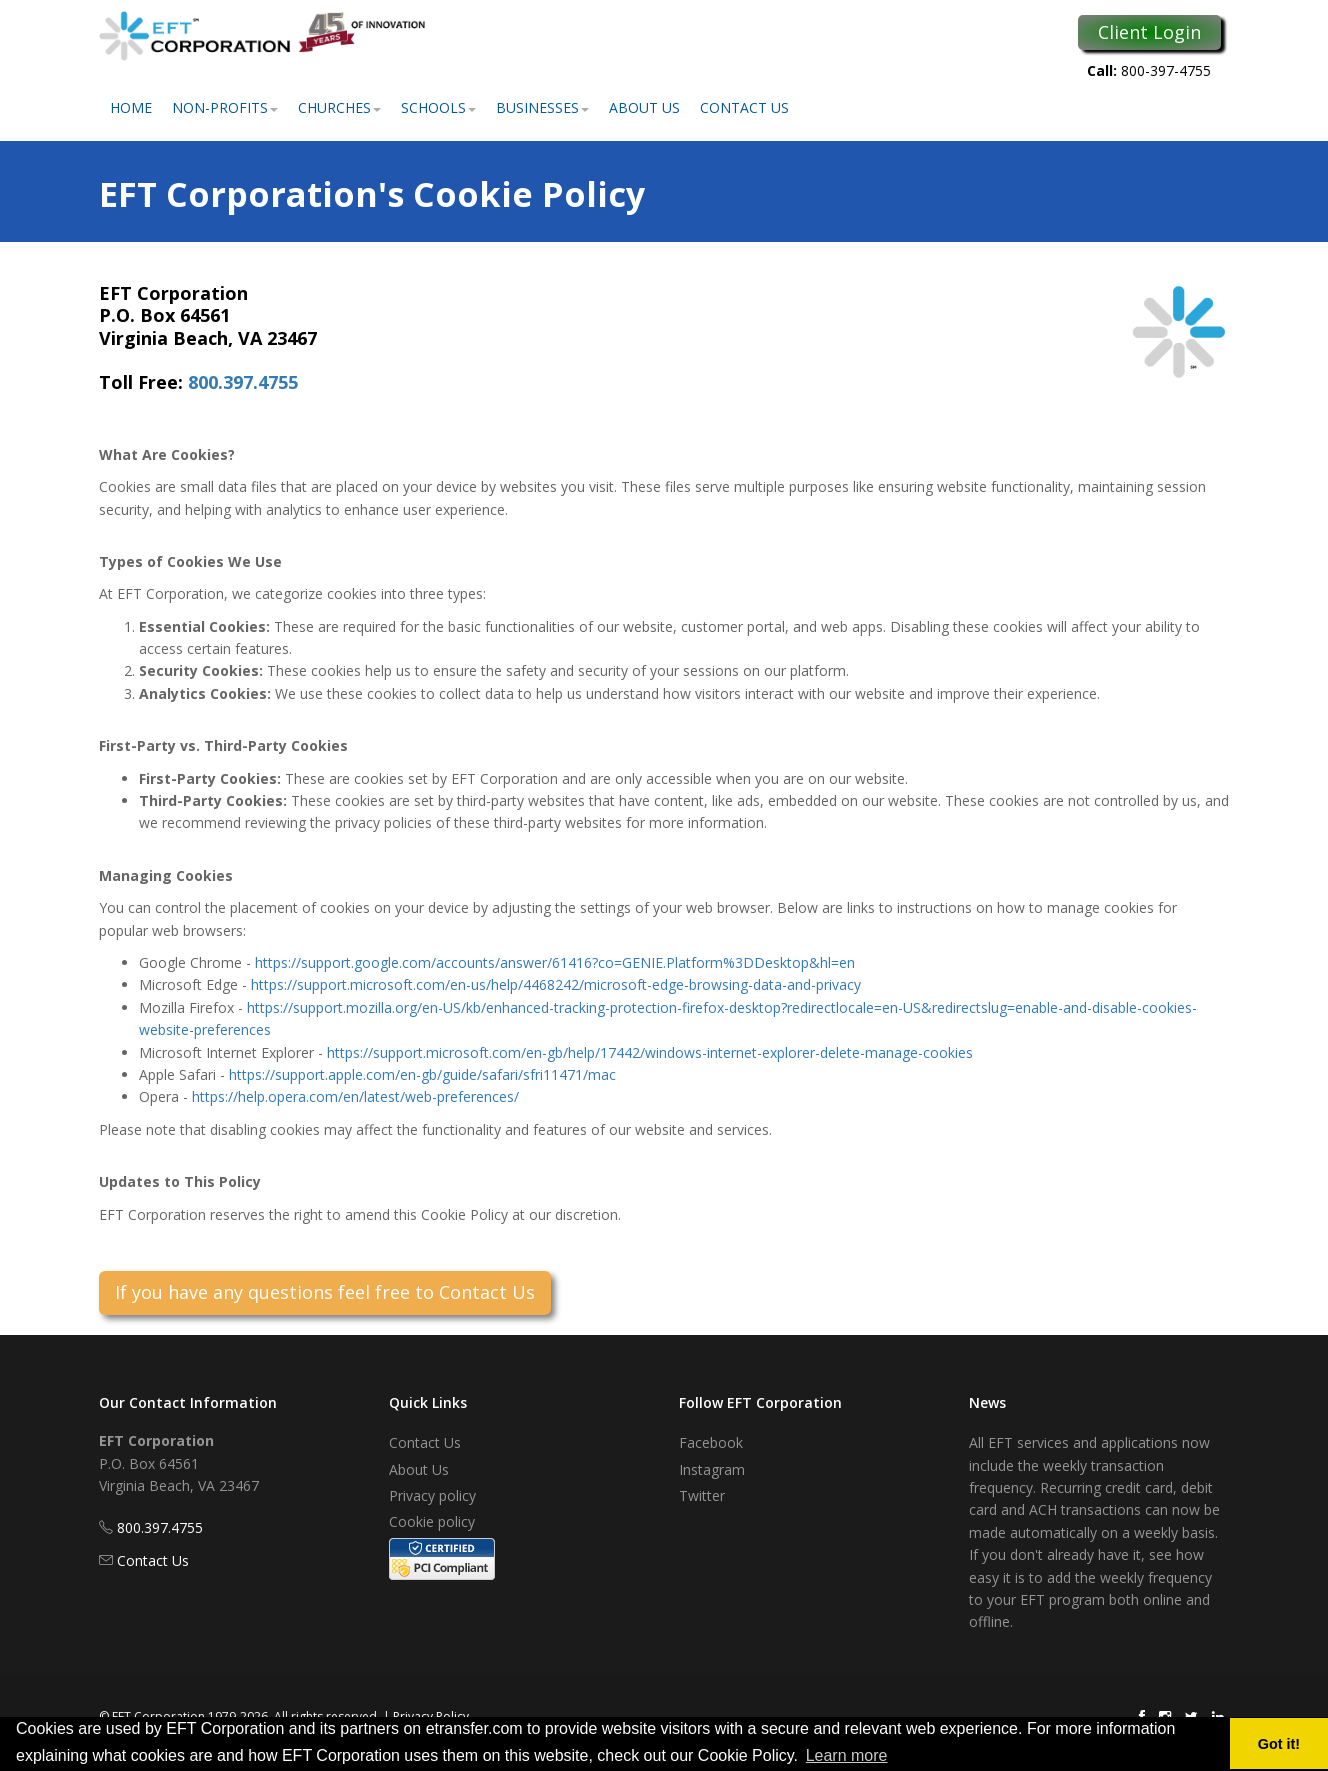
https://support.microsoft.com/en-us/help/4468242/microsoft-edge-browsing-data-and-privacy (556, 984)
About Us (644, 107)
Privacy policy (432, 1495)
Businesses (542, 107)
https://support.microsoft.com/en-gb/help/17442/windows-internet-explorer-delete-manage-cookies (650, 1052)
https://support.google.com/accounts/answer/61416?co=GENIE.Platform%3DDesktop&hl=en (555, 962)
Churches (339, 107)
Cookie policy (432, 1521)
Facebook (711, 1442)
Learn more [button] (847, 1755)
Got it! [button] (1279, 1744)
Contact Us (744, 107)
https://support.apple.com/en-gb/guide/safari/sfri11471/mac (422, 1074)
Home (131, 107)
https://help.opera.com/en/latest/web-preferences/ (355, 1096)
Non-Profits (225, 107)
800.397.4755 (243, 382)
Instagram (712, 1469)
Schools (438, 107)
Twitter (702, 1495)
